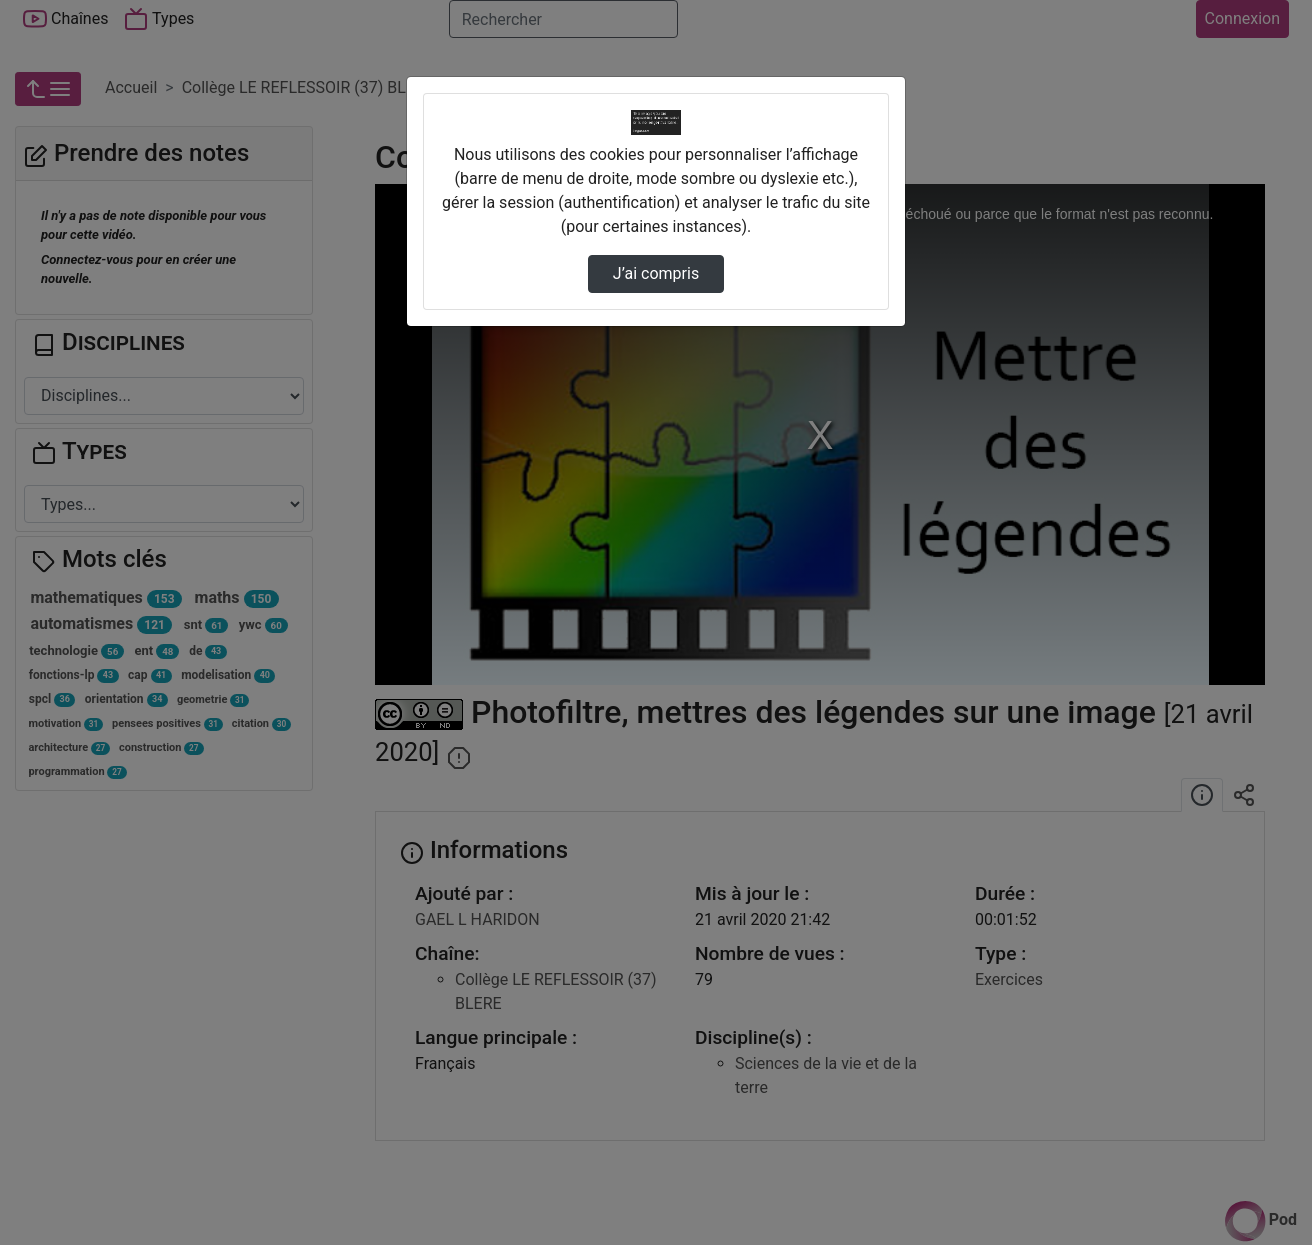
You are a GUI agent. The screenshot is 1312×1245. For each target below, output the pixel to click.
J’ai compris (656, 273)
